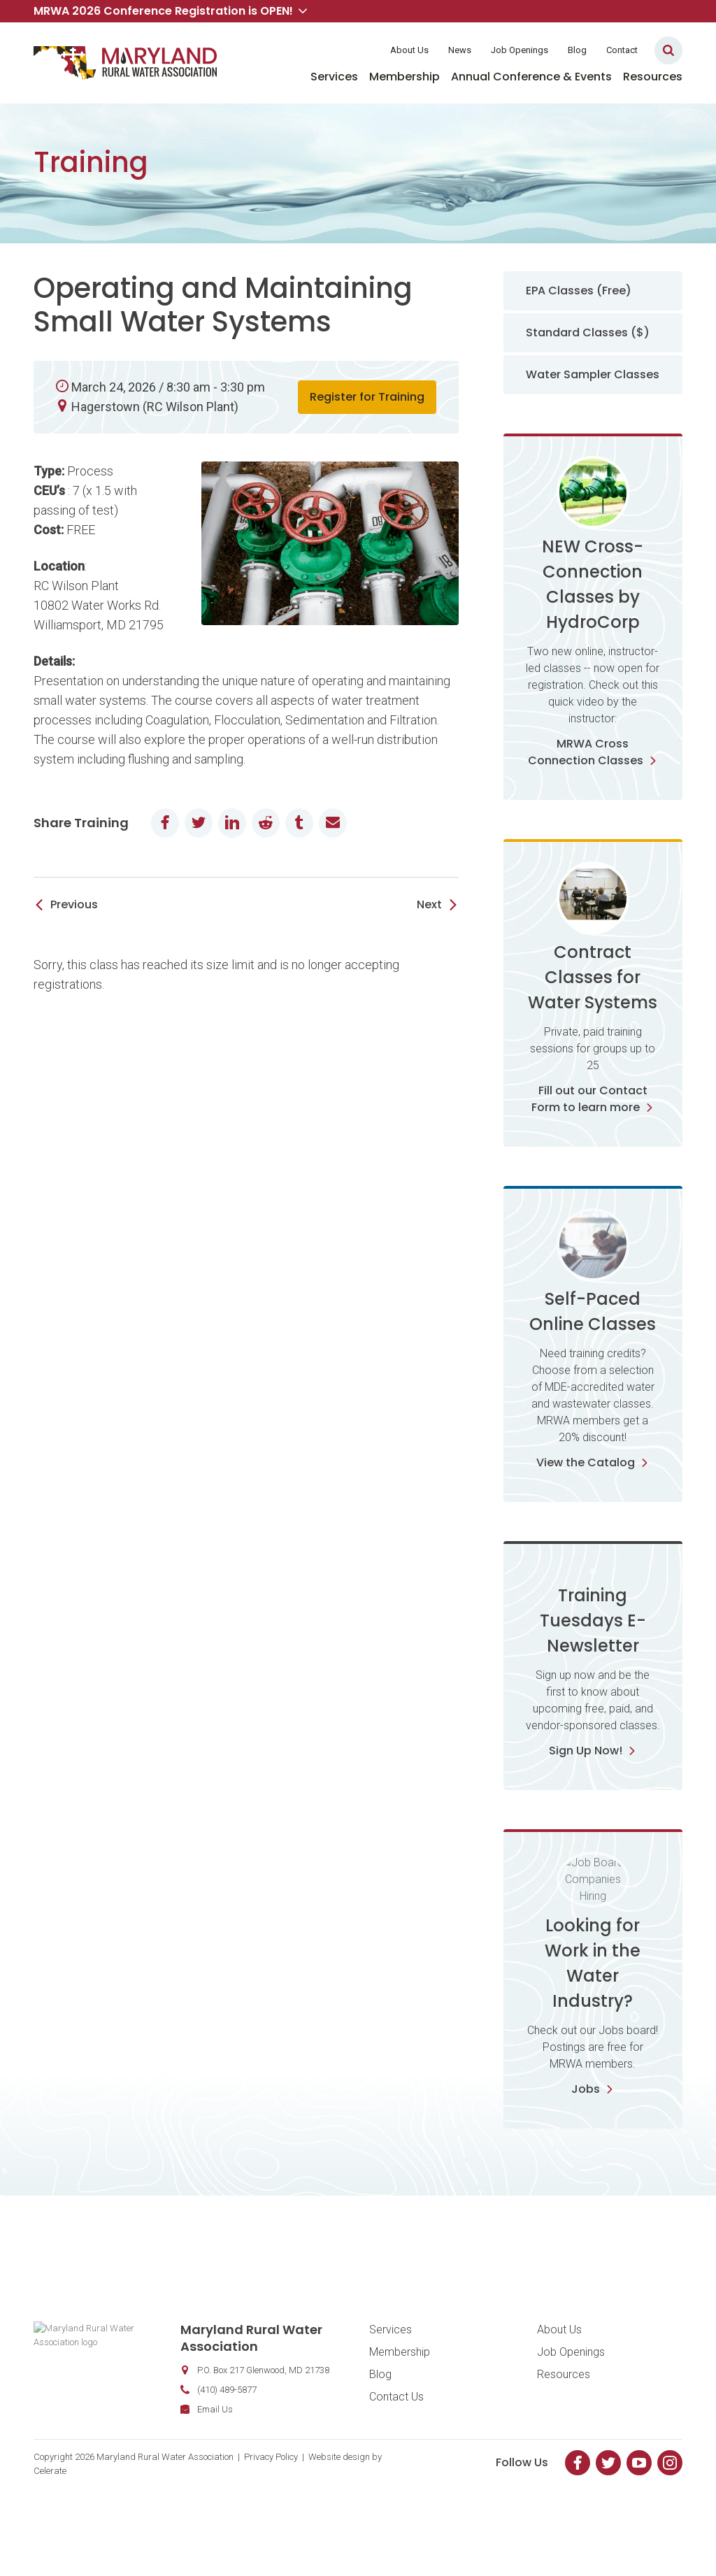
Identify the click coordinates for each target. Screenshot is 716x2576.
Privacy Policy (271, 2515)
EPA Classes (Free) (578, 290)
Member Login (335, 50)
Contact (622, 50)
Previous (74, 904)
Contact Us (396, 2455)
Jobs (592, 2148)
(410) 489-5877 (172, 2448)
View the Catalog (592, 1462)
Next (429, 904)
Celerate (50, 2529)
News (459, 50)
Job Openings (519, 50)
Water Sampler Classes (592, 374)
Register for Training (367, 397)
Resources (652, 77)
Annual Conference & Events (531, 77)
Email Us (160, 2468)
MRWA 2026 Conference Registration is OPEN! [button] (170, 11)
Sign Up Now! (592, 1809)
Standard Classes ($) (588, 332)
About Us (409, 50)
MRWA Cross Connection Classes (592, 752)
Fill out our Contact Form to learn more (592, 1098)
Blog (577, 50)
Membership (404, 77)
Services (334, 77)
